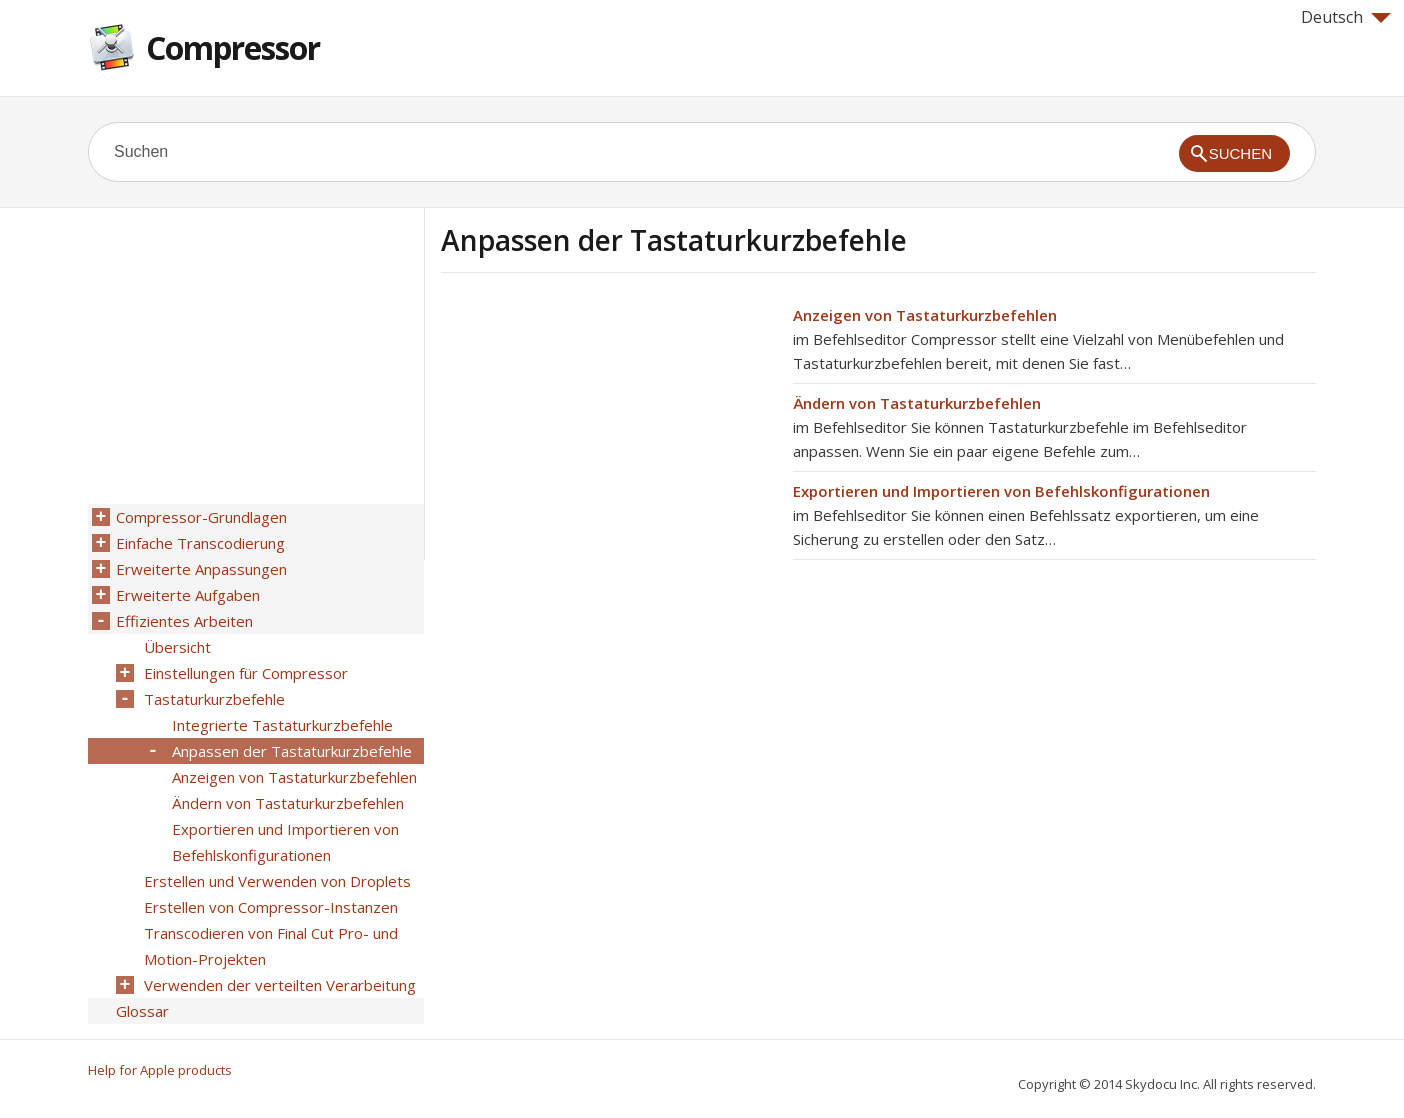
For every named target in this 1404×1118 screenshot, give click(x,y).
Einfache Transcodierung (200, 543)
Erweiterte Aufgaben (188, 595)
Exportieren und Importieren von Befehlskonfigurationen (1001, 491)
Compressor (233, 47)
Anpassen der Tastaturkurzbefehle (292, 751)
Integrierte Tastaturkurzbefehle (282, 725)
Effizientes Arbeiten (184, 621)
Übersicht (177, 647)
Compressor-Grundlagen (201, 517)
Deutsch (1346, 17)
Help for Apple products (160, 1070)
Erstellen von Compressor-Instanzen (271, 907)
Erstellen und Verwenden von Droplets (277, 881)
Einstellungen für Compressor (246, 673)
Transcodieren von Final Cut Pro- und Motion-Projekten (271, 946)
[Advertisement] (609, 443)
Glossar (142, 1011)
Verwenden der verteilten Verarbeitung (280, 985)
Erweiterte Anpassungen (201, 569)
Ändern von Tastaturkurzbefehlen (917, 403)
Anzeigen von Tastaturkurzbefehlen (925, 315)
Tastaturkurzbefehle (214, 699)
